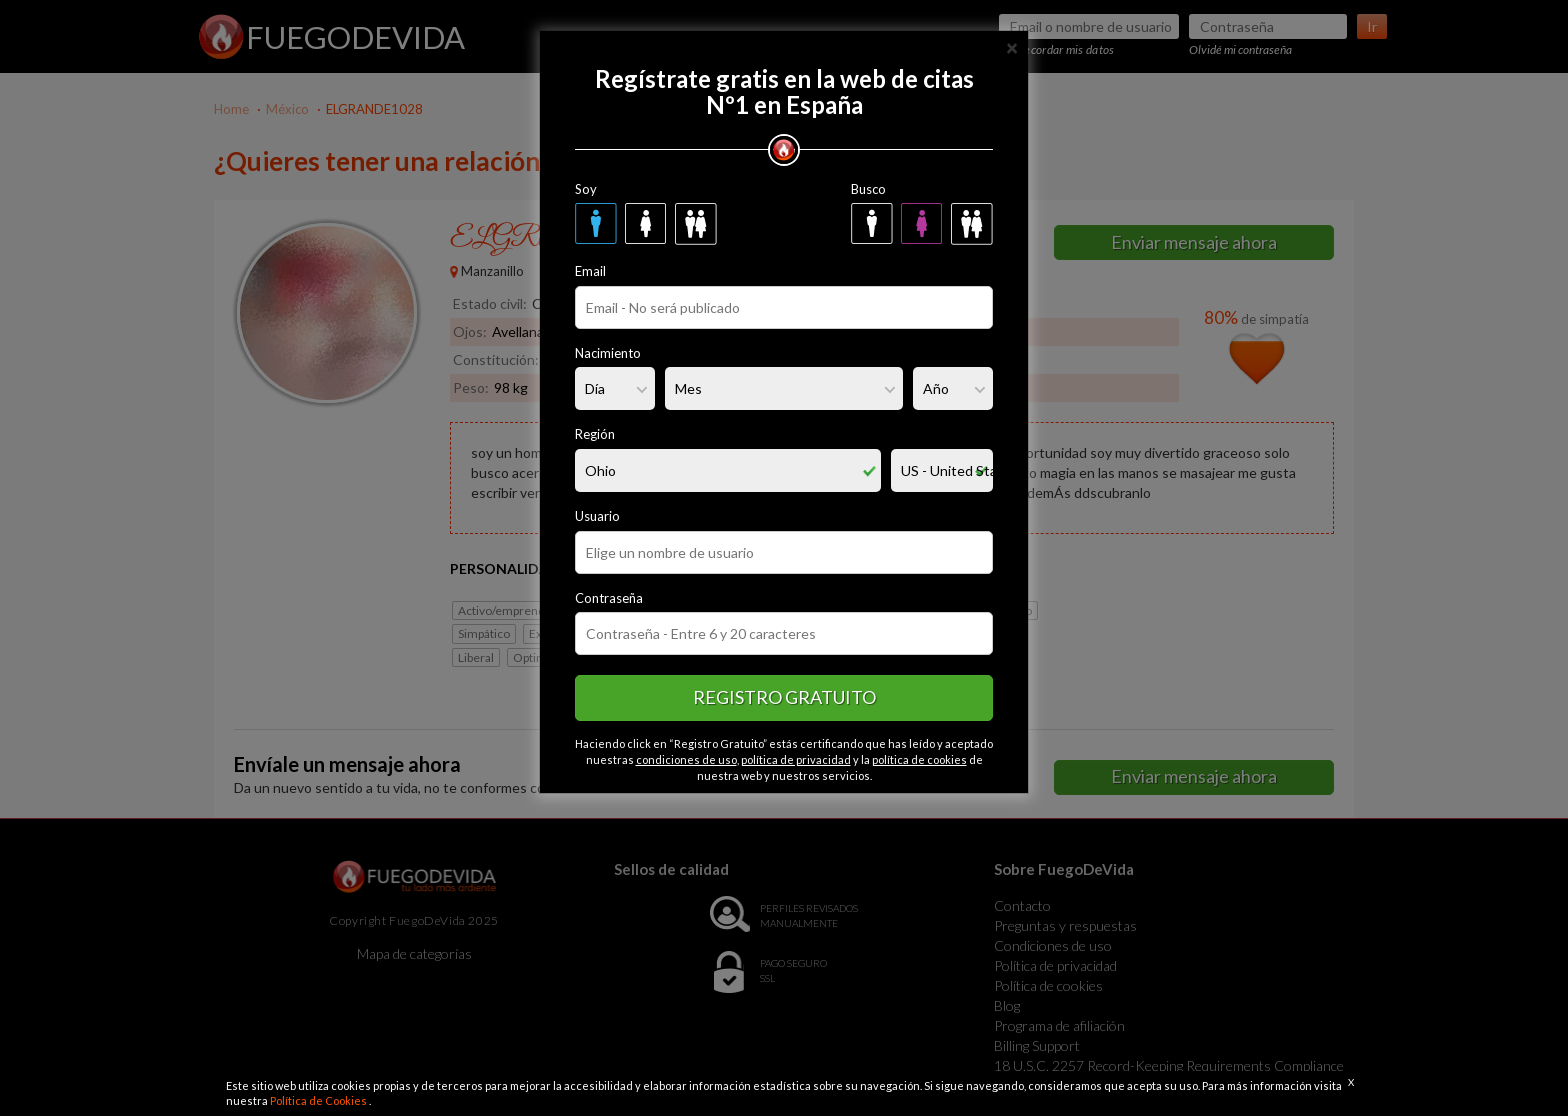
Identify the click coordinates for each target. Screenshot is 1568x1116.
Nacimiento (608, 353)
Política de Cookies (319, 1100)
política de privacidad (796, 759)
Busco (868, 189)
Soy (586, 189)
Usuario (597, 516)
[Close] (1012, 46)
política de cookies (919, 759)
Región (595, 434)
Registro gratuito (784, 697)
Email (590, 271)
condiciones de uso (686, 759)
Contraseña (609, 598)
